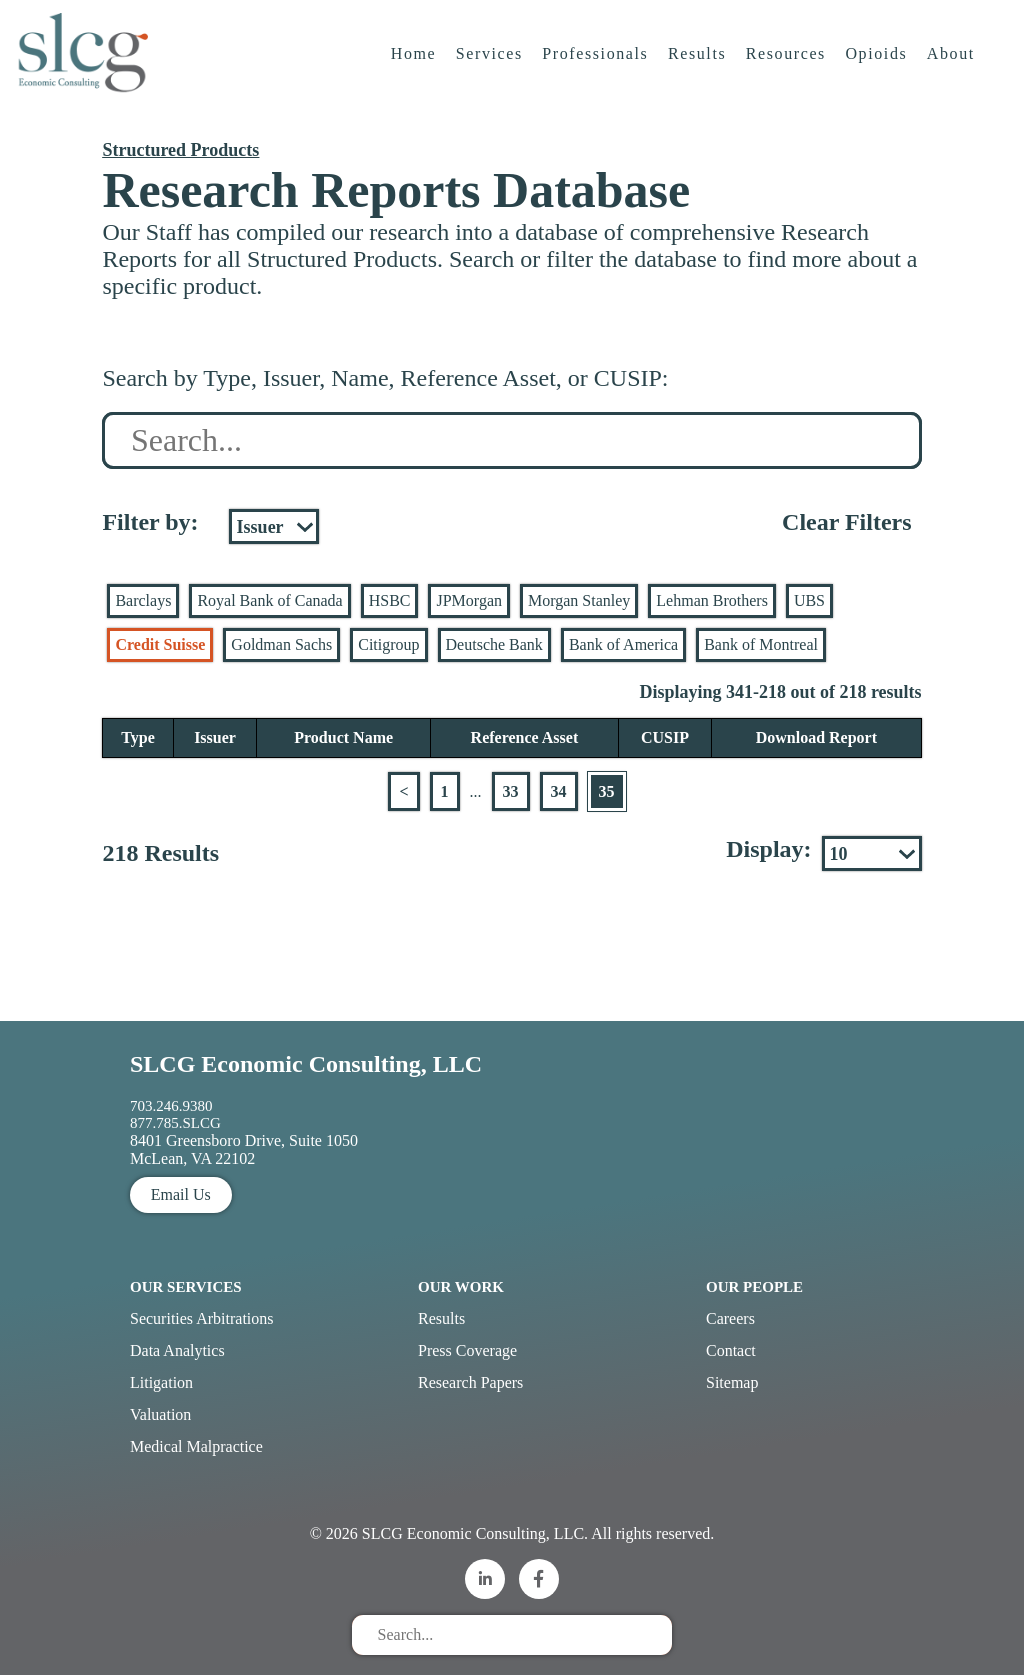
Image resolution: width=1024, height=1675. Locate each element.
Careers (730, 1318)
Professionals (599, 74)
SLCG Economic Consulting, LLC (306, 1064)
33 (511, 791)
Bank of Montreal (761, 644)
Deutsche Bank (494, 644)
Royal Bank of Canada (269, 600)
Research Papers (470, 1382)
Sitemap (732, 1382)
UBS (809, 600)
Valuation (160, 1414)
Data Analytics (177, 1350)
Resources (789, 74)
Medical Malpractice (196, 1446)
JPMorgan (469, 600)
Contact (731, 1350)
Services (492, 74)
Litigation (161, 1382)
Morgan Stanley (579, 600)
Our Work (461, 1287)
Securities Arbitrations (202, 1318)
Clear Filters (847, 522)
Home (417, 74)
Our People (754, 1287)
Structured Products (180, 150)
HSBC (390, 600)
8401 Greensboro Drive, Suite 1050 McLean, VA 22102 (244, 1149)
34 (559, 791)
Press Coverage (467, 1350)
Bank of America (623, 644)
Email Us (181, 1194)
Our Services (186, 1287)
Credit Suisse (160, 644)
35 (607, 791)
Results (701, 74)
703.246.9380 (171, 1106)
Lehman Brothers (712, 600)
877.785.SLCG (175, 1123)
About (955, 74)
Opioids (880, 74)
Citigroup (388, 644)
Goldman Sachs (281, 644)
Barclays (143, 600)
